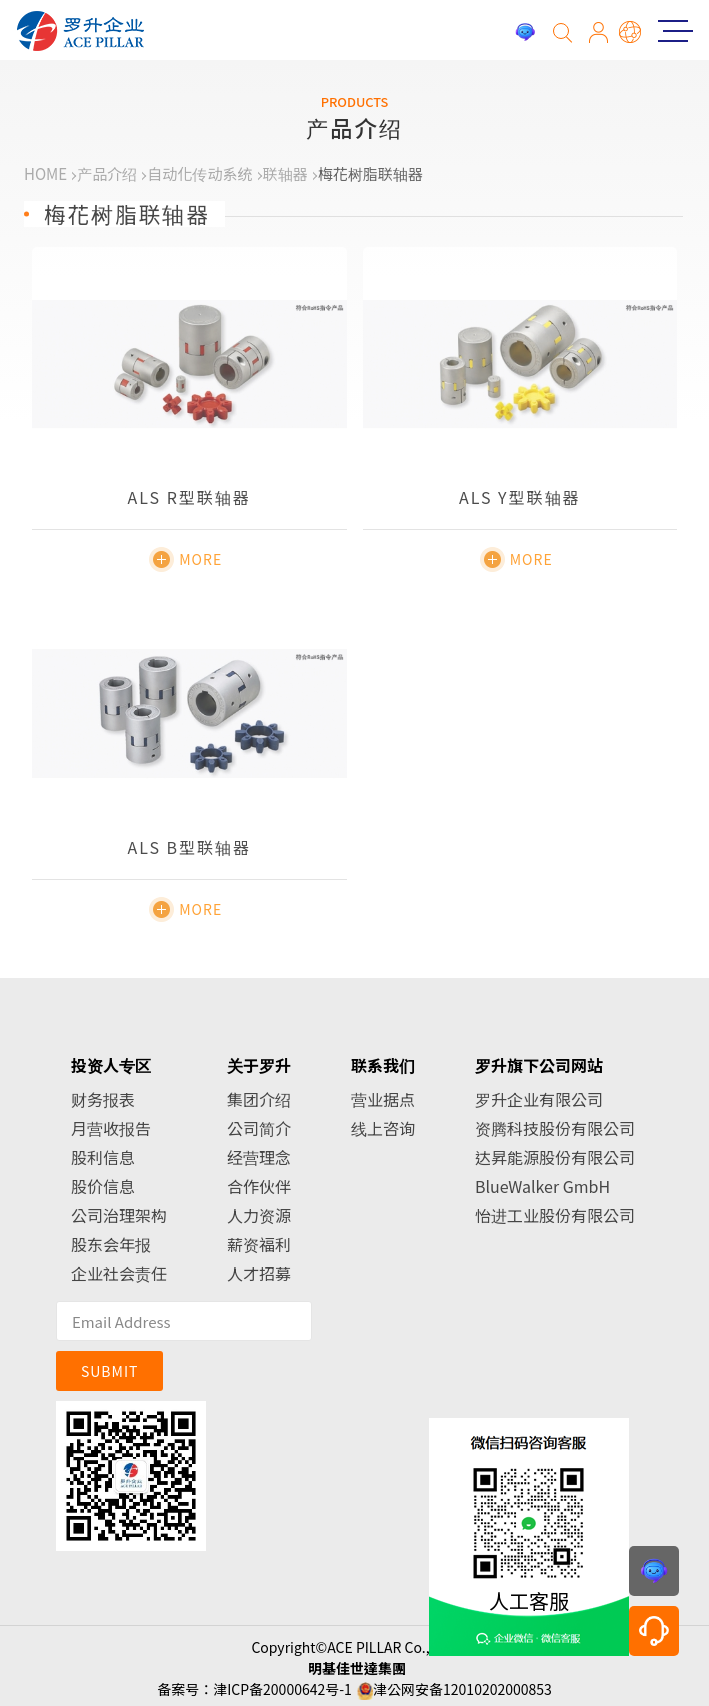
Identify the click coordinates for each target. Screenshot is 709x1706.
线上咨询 (383, 1128)
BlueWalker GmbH (542, 1186)
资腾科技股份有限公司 (555, 1128)
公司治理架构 (119, 1215)
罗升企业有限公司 (539, 1099)
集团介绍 (259, 1099)
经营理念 (259, 1157)
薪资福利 (259, 1244)
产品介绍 (107, 173)
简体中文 (631, 32)
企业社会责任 (119, 1273)
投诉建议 (525, 32)
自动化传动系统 (199, 173)
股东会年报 (111, 1244)
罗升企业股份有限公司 (81, 30)
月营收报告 (111, 1128)
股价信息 (103, 1186)
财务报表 (103, 1099)
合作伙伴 (259, 1186)
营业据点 (383, 1099)
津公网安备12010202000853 (462, 1689)
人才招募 (259, 1273)
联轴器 (285, 173)
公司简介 (259, 1128)
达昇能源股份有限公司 (555, 1157)
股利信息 (103, 1157)
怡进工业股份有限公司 (555, 1215)
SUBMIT (110, 1371)
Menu (670, 31)
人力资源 (259, 1215)
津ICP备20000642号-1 (282, 1689)
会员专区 (599, 32)
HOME (45, 173)
